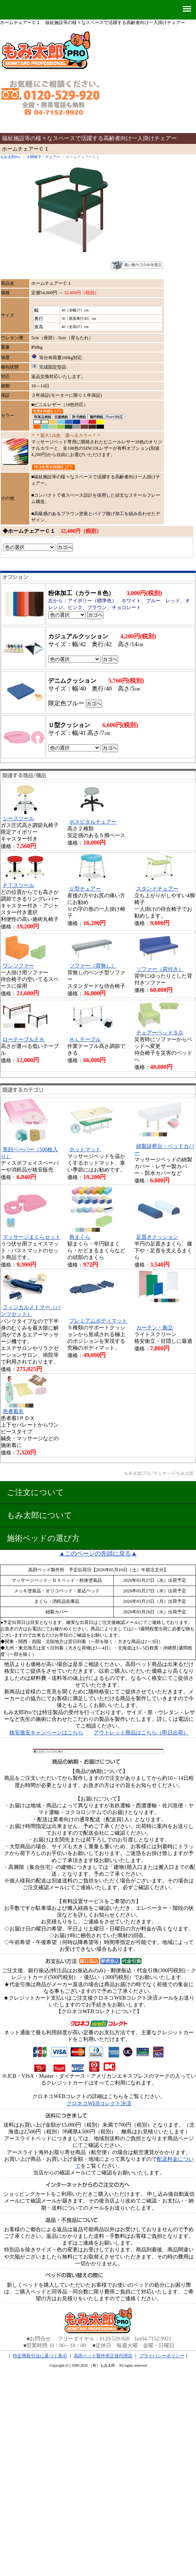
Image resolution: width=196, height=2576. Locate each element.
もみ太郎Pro (10, 157)
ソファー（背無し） (93, 966)
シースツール (18, 818)
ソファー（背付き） (160, 969)
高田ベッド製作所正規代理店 (103, 2355)
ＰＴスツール (18, 885)
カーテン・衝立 (154, 1327)
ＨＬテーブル (85, 1039)
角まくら (79, 1237)
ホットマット (85, 1149)
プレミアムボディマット (98, 1321)
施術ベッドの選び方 (43, 1538)
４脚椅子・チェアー (43, 157)
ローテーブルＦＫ (24, 1039)
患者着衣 (13, 1411)
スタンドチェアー (157, 889)
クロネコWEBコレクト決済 (99, 2103)
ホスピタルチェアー (93, 822)
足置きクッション (157, 1237)
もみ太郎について (39, 1515)
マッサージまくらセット (32, 1237)
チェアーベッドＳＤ (160, 1033)
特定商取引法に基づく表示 (40, 2355)
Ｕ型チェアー (85, 889)
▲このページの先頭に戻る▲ (98, 1553)
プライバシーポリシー (161, 2355)
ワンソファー (18, 966)
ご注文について (35, 1492)
